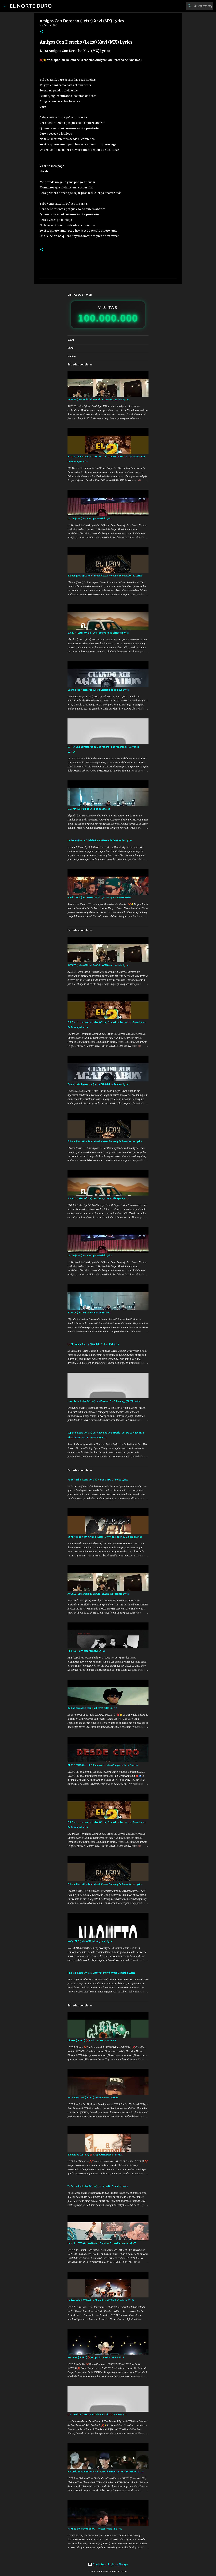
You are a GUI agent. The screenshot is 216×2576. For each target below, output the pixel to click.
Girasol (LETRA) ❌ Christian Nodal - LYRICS (92, 2040)
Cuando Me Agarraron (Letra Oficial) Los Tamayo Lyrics (98, 689)
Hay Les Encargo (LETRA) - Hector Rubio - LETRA (95, 2528)
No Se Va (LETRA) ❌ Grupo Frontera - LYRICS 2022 (96, 2357)
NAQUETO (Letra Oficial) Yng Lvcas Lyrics (90, 1941)
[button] (42, 32)
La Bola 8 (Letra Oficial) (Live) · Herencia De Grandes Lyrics (100, 840)
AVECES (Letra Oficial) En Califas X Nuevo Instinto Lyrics (98, 399)
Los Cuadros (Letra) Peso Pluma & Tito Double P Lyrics (98, 2414)
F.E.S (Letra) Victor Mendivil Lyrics (86, 1651)
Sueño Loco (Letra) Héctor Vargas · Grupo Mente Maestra (99, 897)
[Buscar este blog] (195, 6)
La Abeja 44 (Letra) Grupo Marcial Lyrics (90, 518)
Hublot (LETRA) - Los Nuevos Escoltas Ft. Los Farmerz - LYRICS (102, 2243)
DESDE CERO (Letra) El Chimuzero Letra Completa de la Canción (103, 1765)
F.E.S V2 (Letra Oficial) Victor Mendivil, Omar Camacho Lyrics (101, 1972)
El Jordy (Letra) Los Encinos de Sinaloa (89, 809)
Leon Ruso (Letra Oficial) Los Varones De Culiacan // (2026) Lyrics (104, 1401)
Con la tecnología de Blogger (108, 2564)
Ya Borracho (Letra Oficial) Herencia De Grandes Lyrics (98, 1479)
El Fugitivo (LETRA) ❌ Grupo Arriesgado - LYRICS (95, 2154)
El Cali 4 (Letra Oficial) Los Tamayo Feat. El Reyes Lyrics (98, 632)
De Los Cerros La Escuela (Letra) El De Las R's (92, 1708)
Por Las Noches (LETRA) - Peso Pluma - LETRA (93, 2097)
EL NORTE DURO (30, 6)
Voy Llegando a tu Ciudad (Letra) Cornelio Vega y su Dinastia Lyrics (105, 1536)
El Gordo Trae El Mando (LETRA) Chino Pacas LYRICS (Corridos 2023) (106, 2471)
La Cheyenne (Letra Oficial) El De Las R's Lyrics (93, 1344)
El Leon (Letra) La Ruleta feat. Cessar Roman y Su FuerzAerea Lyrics (105, 575)
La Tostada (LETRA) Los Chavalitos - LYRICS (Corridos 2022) (101, 2300)
